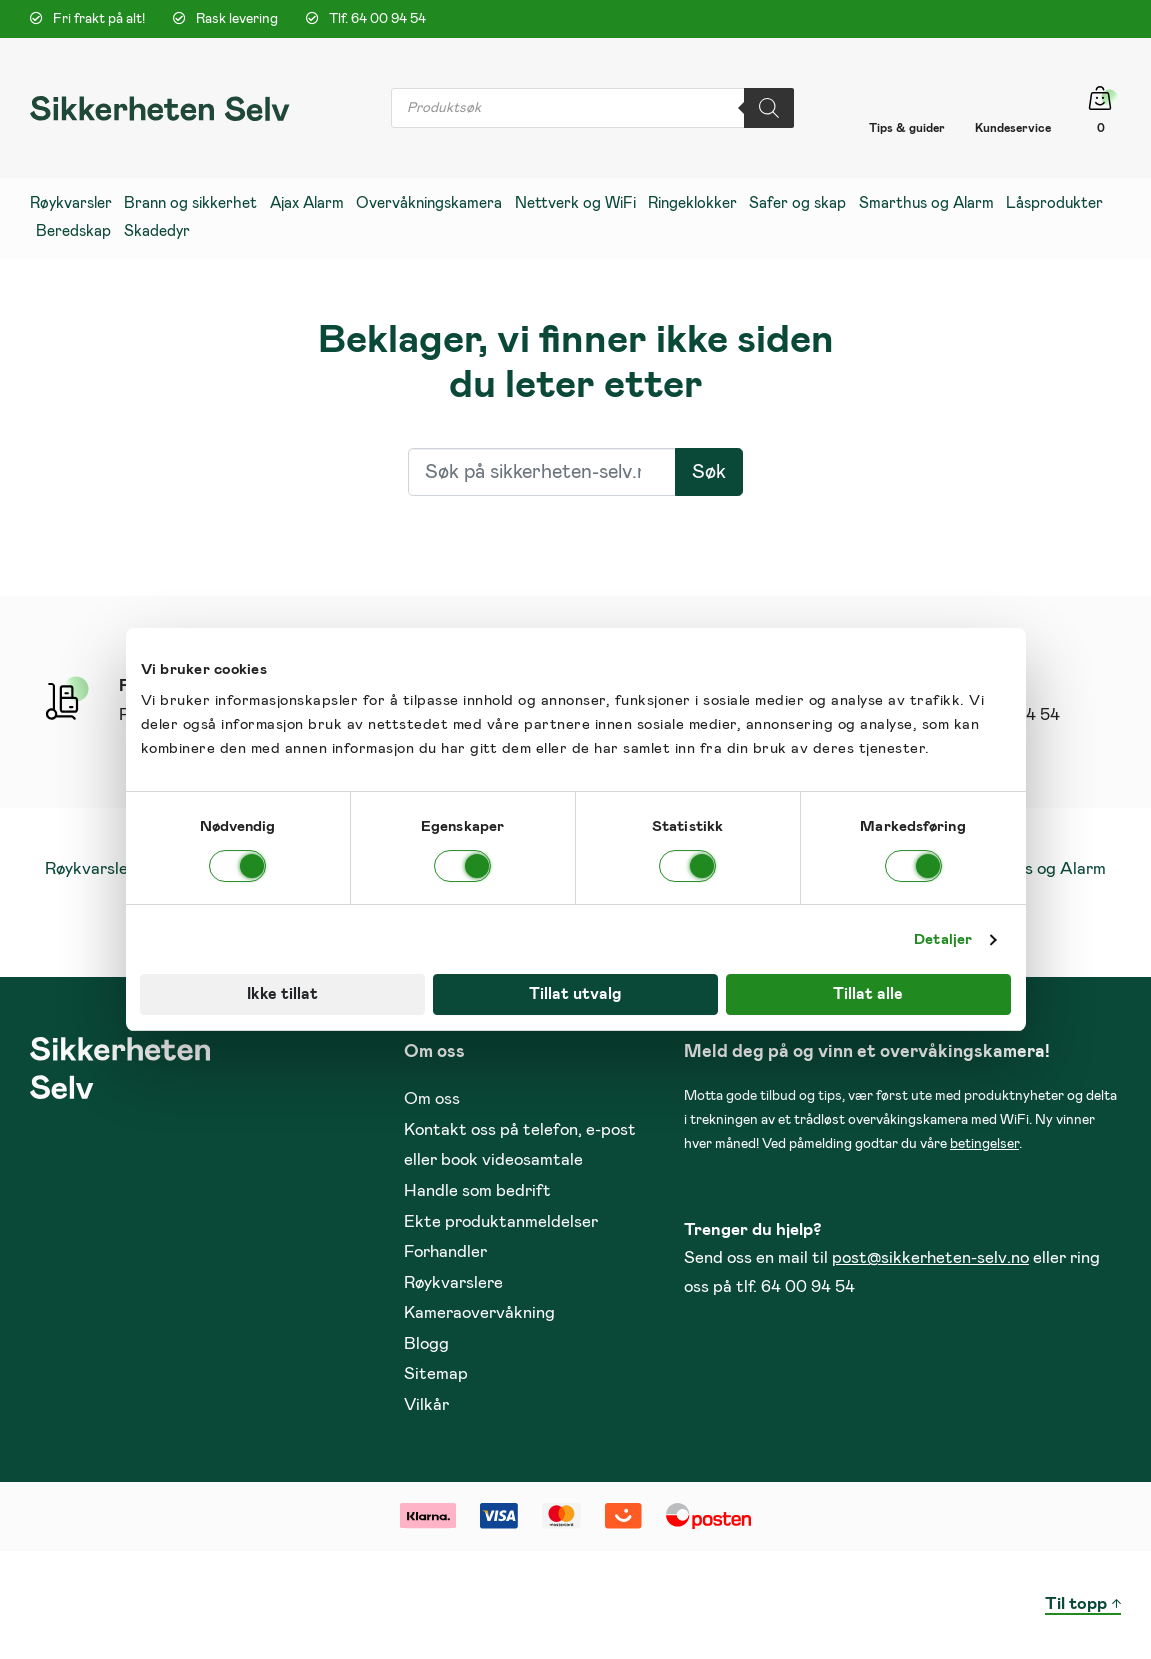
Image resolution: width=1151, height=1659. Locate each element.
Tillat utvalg (575, 994)
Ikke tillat (282, 994)
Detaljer (943, 939)
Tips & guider (907, 128)
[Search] (769, 108)
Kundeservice (1013, 128)
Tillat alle (868, 994)
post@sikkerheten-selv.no (930, 1258)
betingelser (984, 1144)
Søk (709, 472)
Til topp (1076, 1604)
